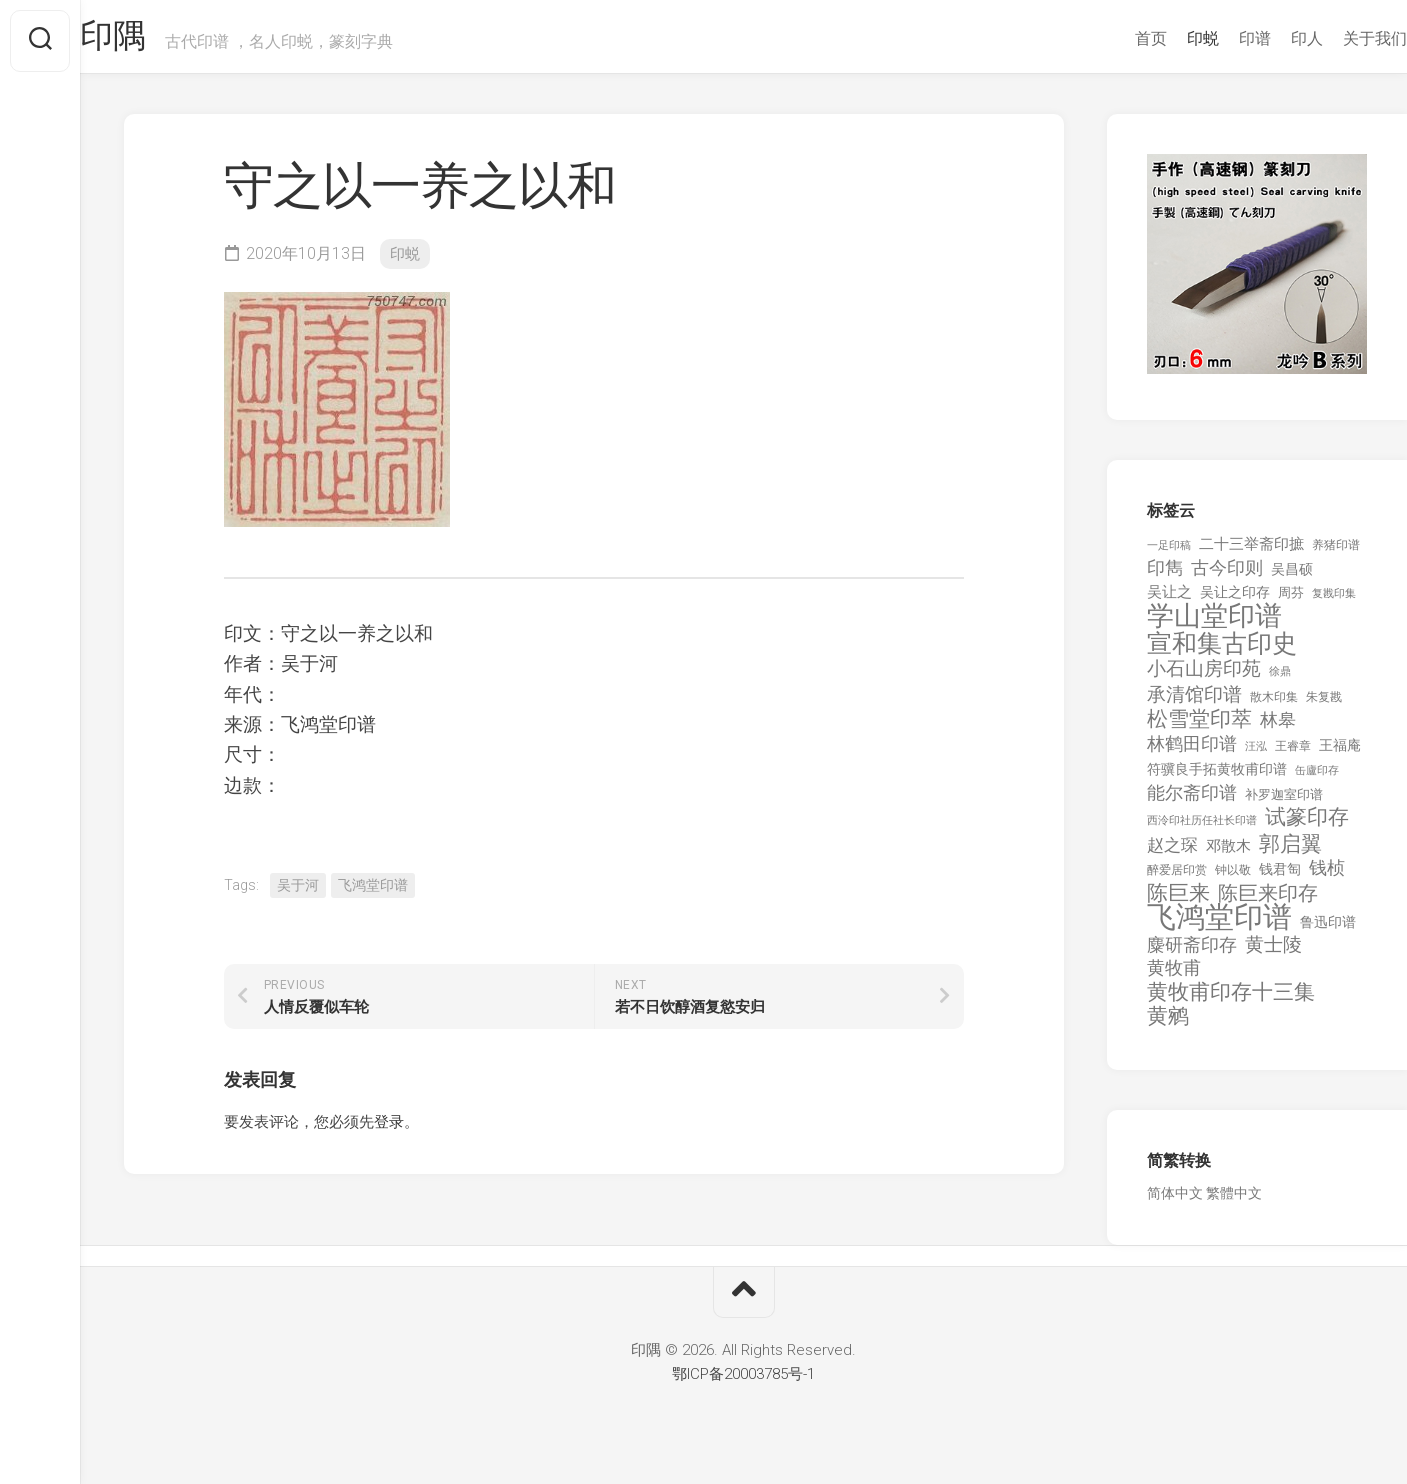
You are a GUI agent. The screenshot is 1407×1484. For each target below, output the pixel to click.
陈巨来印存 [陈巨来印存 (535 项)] (1268, 902)
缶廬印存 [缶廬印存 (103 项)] (1317, 779)
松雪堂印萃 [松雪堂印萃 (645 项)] (1199, 728)
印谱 (1215, 38)
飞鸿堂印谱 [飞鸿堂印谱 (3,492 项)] (1219, 926)
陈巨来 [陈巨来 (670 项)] (1178, 901)
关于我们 (1335, 38)
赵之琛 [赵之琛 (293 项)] (1172, 853)
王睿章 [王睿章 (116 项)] (1293, 754)
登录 (389, 1130)
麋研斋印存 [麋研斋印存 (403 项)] (1192, 952)
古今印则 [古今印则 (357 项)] (1227, 577)
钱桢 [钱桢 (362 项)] (1327, 876)
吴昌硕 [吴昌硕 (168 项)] (1292, 578)
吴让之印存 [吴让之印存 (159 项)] (1235, 600)
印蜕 (1163, 38)
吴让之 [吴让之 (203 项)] (1169, 600)
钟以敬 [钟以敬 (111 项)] (1233, 879)
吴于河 (298, 893)
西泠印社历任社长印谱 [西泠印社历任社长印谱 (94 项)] (1202, 829)
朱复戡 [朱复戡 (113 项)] (1324, 705)
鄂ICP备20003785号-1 (743, 1382)
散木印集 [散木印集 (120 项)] (1274, 705)
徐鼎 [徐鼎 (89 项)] (1280, 680)
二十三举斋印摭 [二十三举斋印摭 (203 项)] (1251, 552)
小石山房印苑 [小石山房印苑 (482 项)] (1204, 678)
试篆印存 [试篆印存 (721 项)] (1307, 826)
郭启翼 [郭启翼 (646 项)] (1290, 852)
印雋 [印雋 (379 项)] (1165, 576)
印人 (1267, 38)
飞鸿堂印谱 (373, 893)
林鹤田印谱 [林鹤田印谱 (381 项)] (1192, 751)
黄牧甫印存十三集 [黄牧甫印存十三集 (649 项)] (1231, 1000)
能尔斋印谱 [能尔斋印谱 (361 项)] (1192, 800)
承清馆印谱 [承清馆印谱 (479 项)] (1194, 703)
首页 (1111, 38)
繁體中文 (1234, 1202)
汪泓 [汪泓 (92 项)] (1256, 754)
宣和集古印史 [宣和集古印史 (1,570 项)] (1222, 651)
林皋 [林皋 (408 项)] (1278, 728)
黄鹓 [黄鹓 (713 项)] (1168, 1025)
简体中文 (1175, 1202)
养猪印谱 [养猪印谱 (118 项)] (1336, 553)
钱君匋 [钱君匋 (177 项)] (1280, 878)
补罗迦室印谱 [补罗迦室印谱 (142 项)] (1284, 802)
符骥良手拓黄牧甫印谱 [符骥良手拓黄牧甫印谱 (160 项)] (1217, 778)
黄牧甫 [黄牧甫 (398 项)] (1174, 976)
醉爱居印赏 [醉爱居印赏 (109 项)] (1177, 879)
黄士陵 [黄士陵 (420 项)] (1273, 953)
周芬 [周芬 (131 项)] (1291, 600)
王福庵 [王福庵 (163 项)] (1340, 753)
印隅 (155, 41)
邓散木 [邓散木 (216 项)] (1228, 854)
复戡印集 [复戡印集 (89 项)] (1334, 601)
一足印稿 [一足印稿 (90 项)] (1169, 553)
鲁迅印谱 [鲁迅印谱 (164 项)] (1328, 931)
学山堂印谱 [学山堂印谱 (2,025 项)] (1214, 625)
